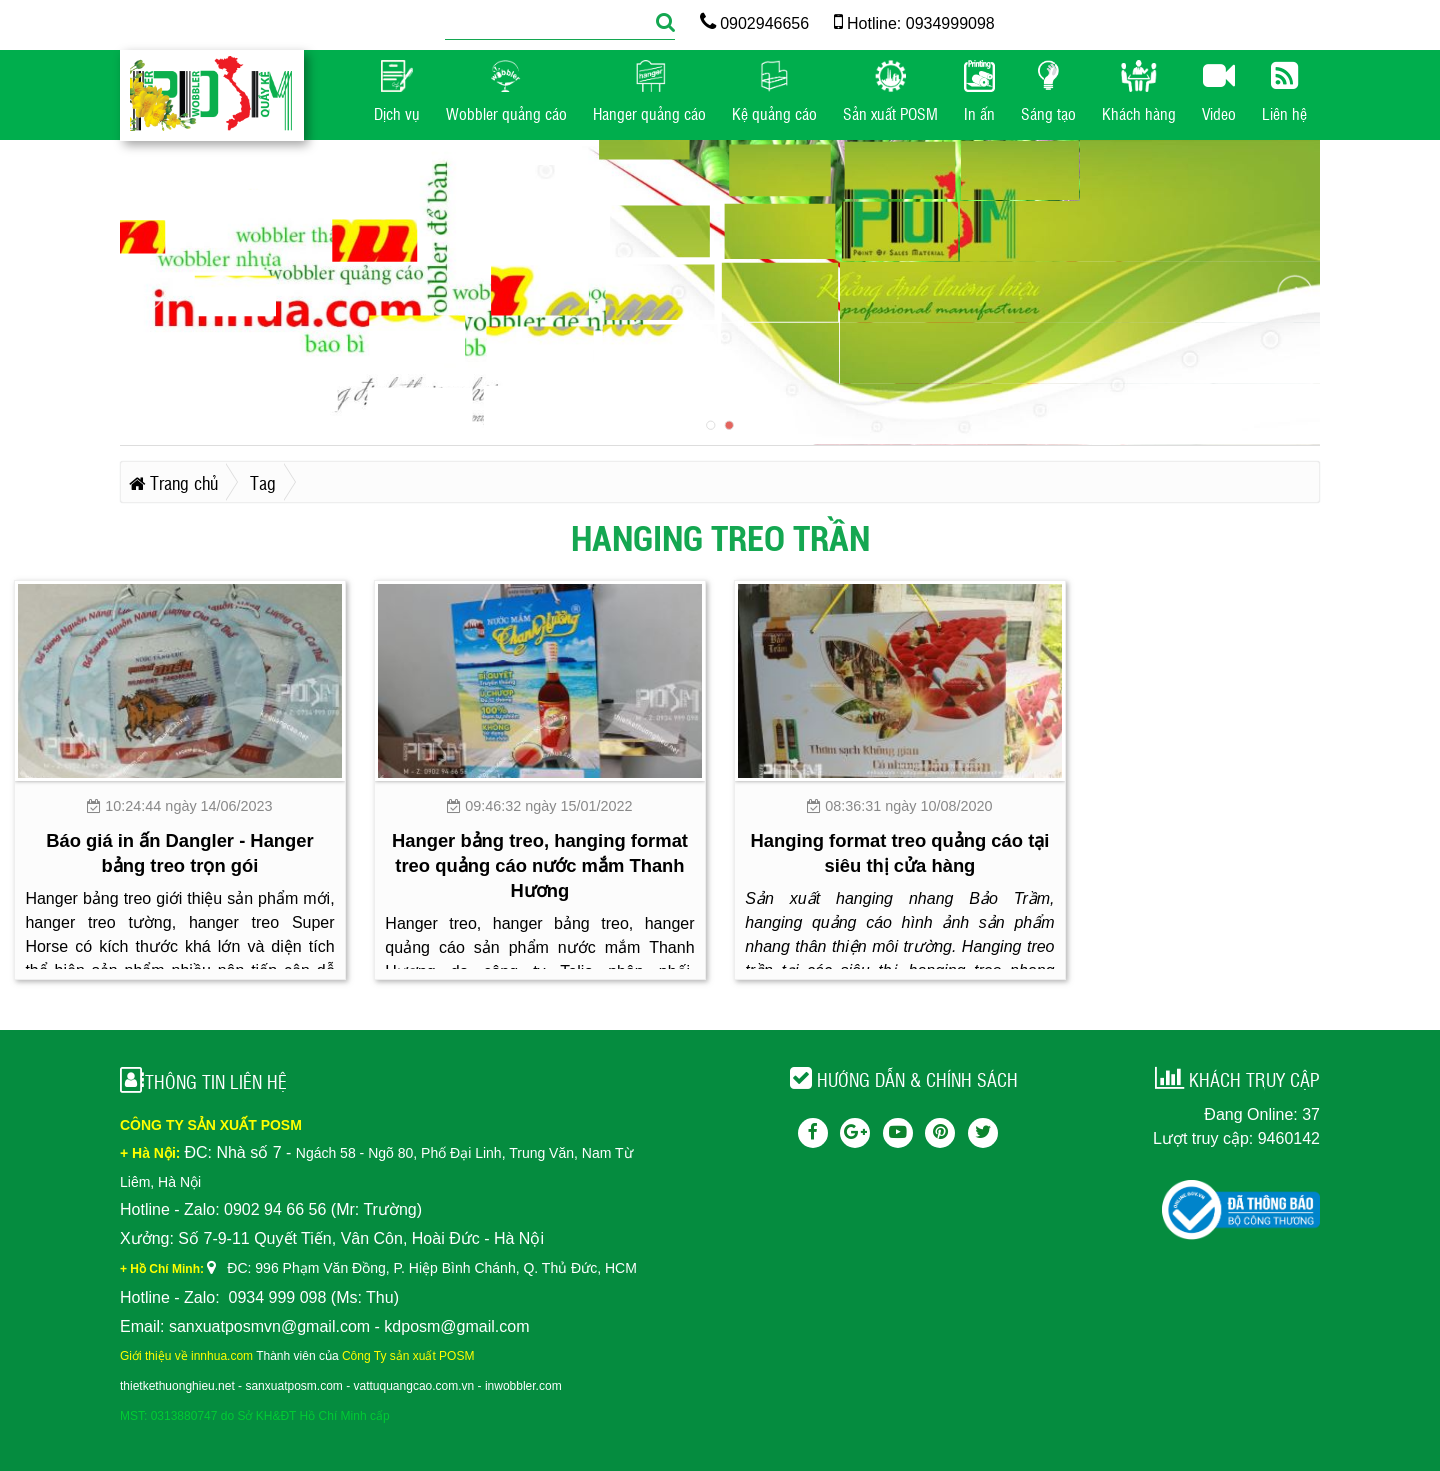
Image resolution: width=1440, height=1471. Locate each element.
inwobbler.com (523, 1386)
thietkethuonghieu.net (177, 1386)
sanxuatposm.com (293, 1386)
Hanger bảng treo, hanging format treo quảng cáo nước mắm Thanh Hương (540, 865)
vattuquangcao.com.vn (414, 1386)
